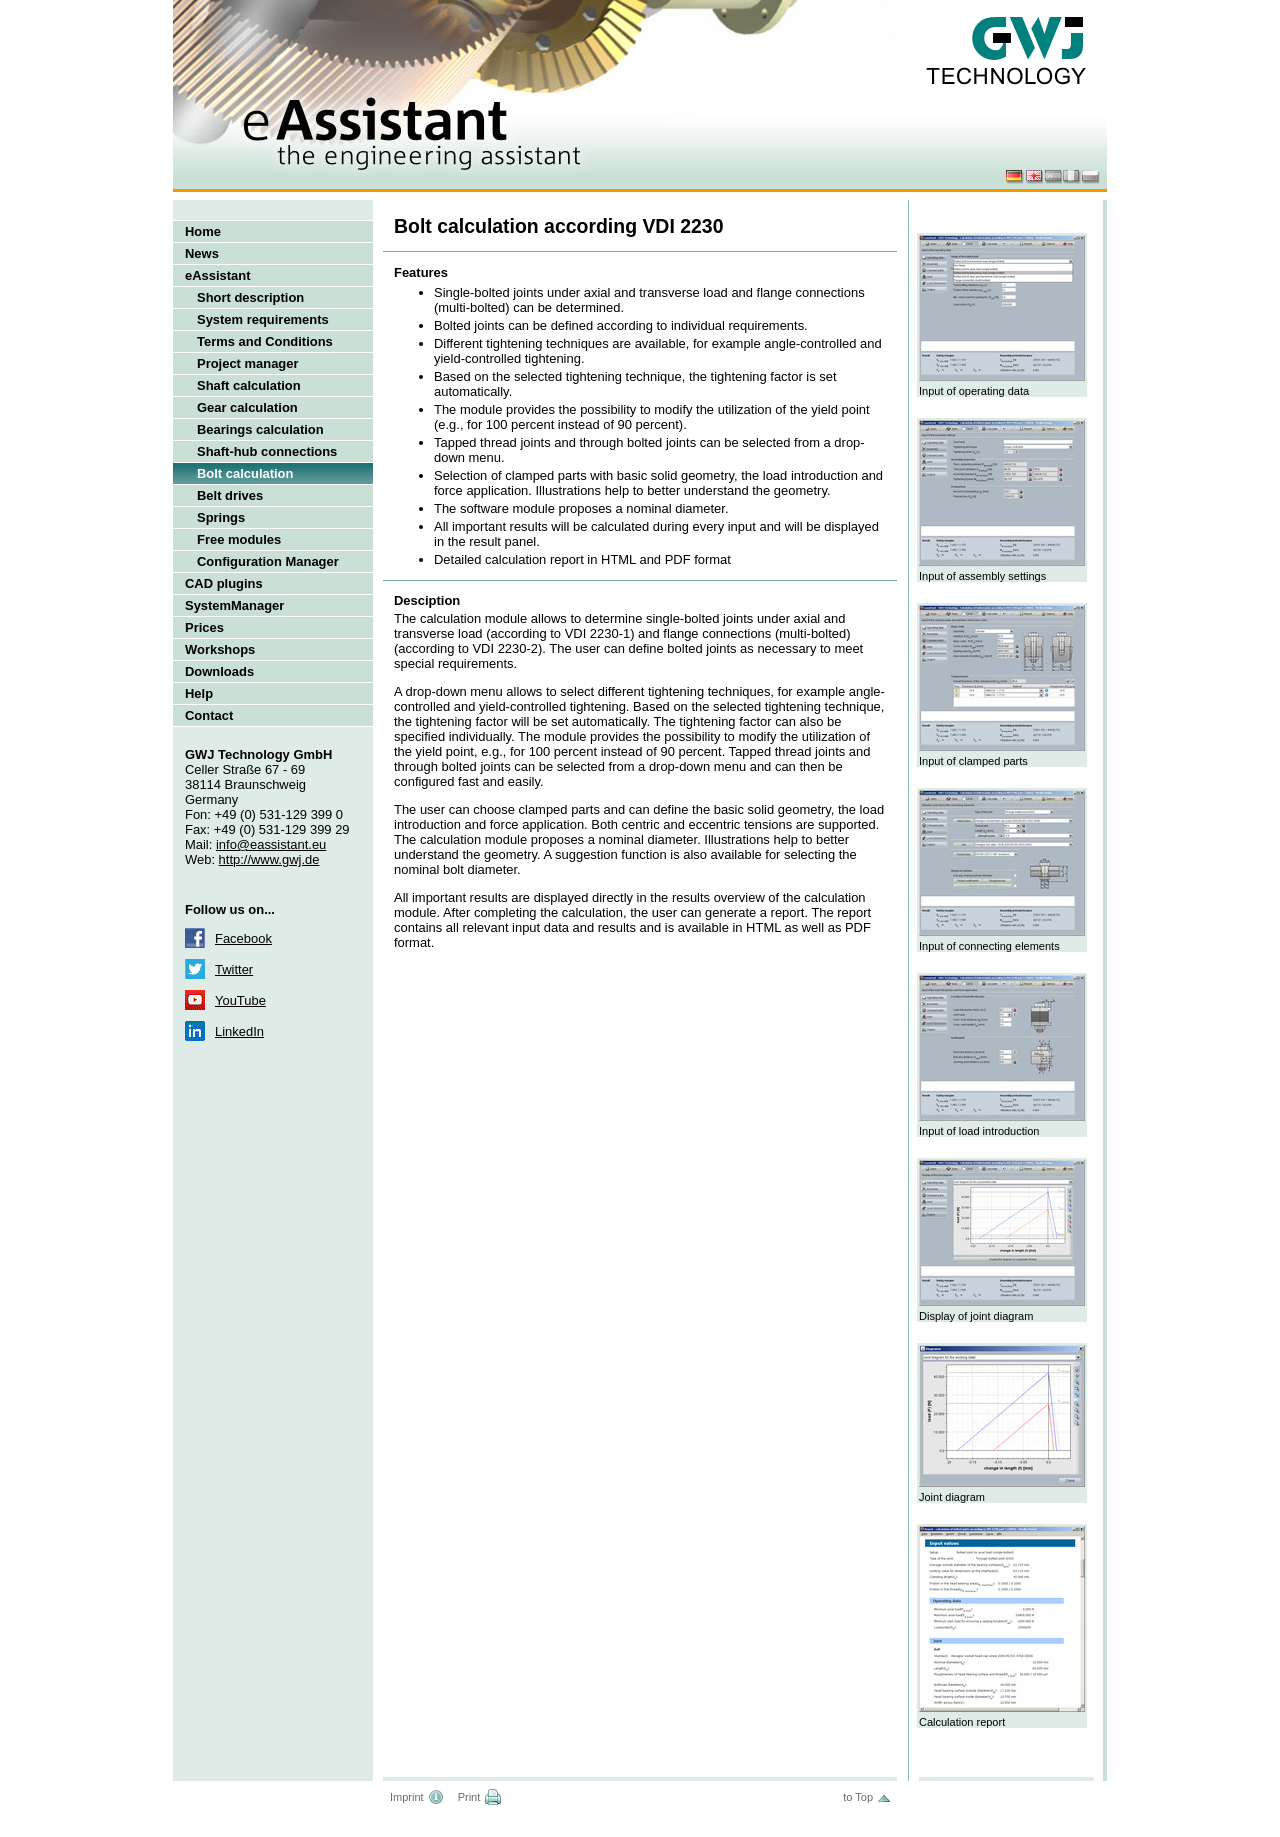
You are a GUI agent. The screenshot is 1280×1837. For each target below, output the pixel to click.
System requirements (263, 319)
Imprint (407, 1797)
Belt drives (230, 495)
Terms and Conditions (265, 341)
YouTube (240, 1000)
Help (199, 693)
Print (469, 1797)
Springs (221, 517)
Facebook (243, 938)
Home (203, 231)
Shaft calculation (249, 385)
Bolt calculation (245, 473)
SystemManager (234, 605)
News (202, 253)
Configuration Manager (268, 561)
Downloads (219, 671)
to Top (858, 1797)
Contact (209, 715)
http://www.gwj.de (269, 859)
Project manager (248, 363)
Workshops (220, 649)
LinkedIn (239, 1031)
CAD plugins (224, 583)
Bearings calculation (260, 429)
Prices (204, 627)
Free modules (239, 539)
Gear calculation (247, 407)
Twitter (234, 969)
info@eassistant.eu (271, 844)
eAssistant (218, 275)
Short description (250, 297)
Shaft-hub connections (267, 451)
